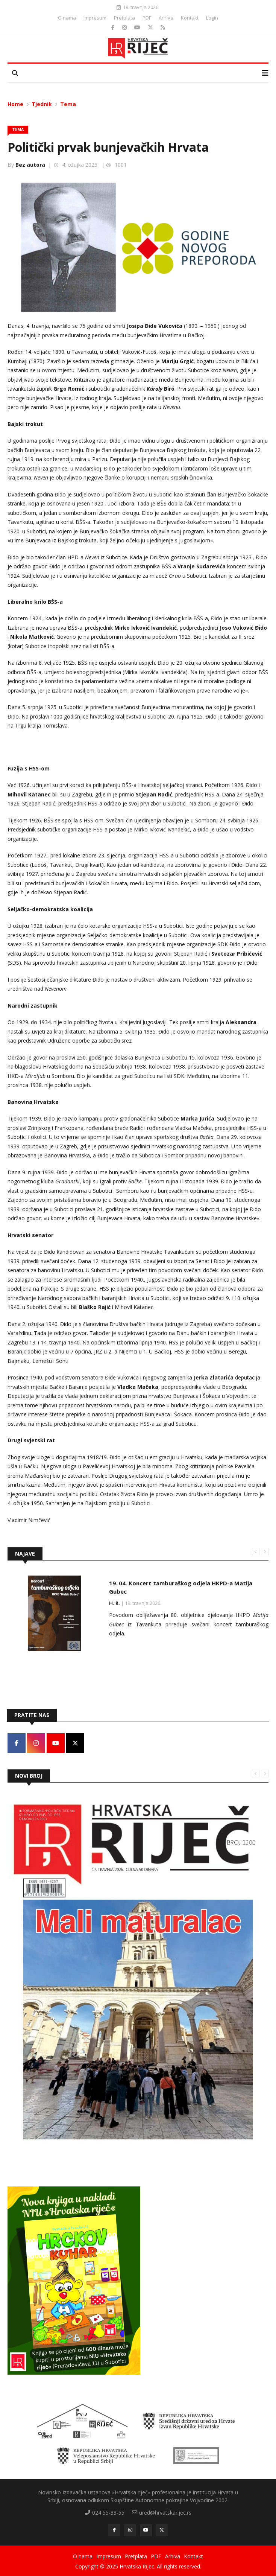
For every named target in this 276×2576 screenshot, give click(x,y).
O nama (67, 17)
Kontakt (190, 17)
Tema (68, 104)
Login (212, 17)
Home (15, 104)
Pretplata (124, 17)
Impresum (94, 17)
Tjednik (42, 104)
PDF (147, 17)
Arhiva (166, 17)
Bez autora (30, 164)
